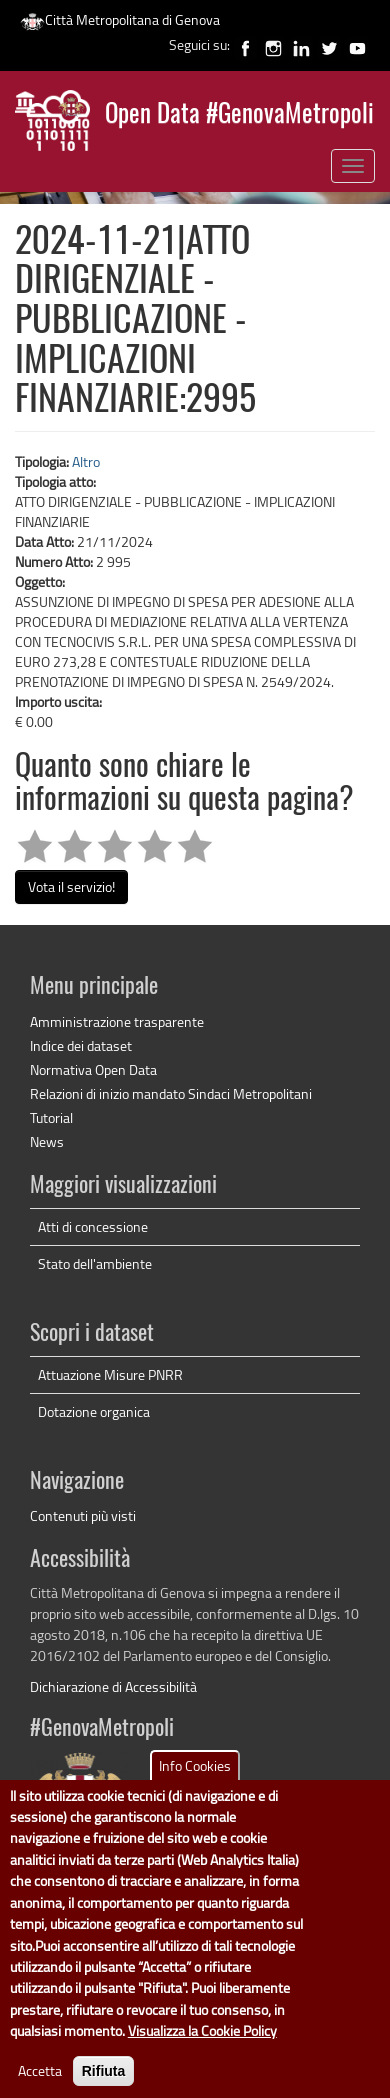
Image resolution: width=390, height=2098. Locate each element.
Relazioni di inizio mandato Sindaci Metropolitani (171, 1093)
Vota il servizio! (71, 886)
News (47, 1141)
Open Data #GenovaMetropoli (239, 115)
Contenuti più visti (83, 1515)
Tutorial (51, 1117)
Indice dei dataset (81, 1045)
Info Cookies (195, 1789)
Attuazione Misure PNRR (110, 1374)
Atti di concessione (93, 1226)
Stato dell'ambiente (95, 1263)
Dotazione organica (94, 1411)
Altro (86, 461)
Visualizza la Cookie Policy (202, 2055)
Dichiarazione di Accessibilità (113, 1686)
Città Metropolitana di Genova (120, 19)
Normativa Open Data (93, 1069)
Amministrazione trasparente (117, 1021)
